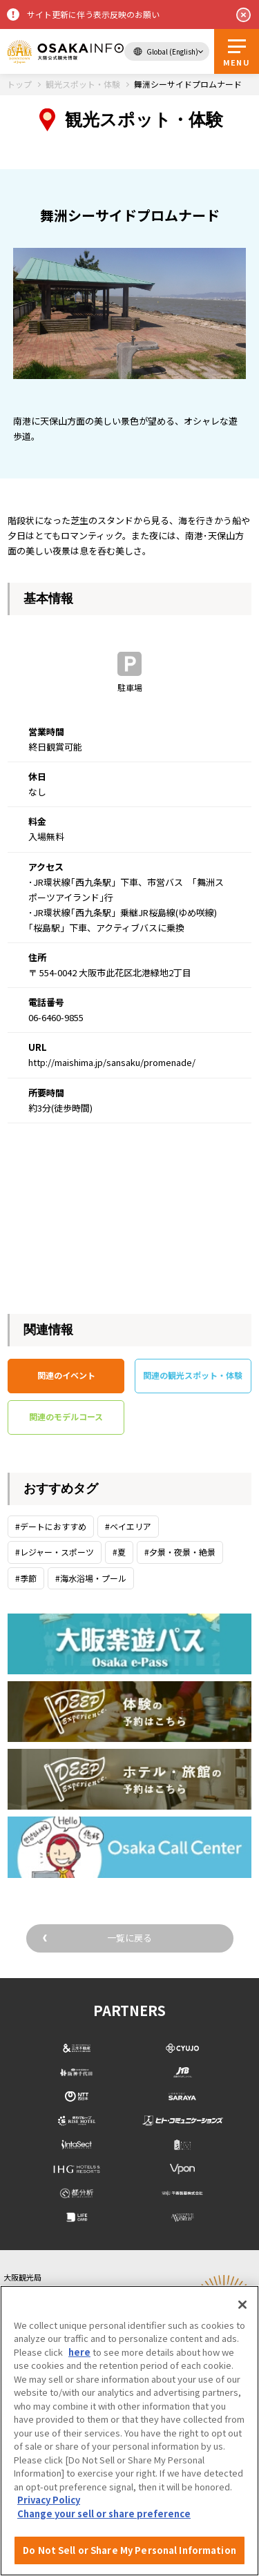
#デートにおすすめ (50, 1526)
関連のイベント (66, 1375)
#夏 (119, 1552)
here (79, 2352)
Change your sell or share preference (104, 2513)
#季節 (26, 1578)
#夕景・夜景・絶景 (179, 1552)
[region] (129, 2430)
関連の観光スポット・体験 (192, 1375)
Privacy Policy (48, 2499)
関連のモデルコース (66, 1416)
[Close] (242, 2304)
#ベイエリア (128, 1526)
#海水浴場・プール (90, 1578)
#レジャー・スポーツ (54, 1552)
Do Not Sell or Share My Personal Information (129, 2550)
